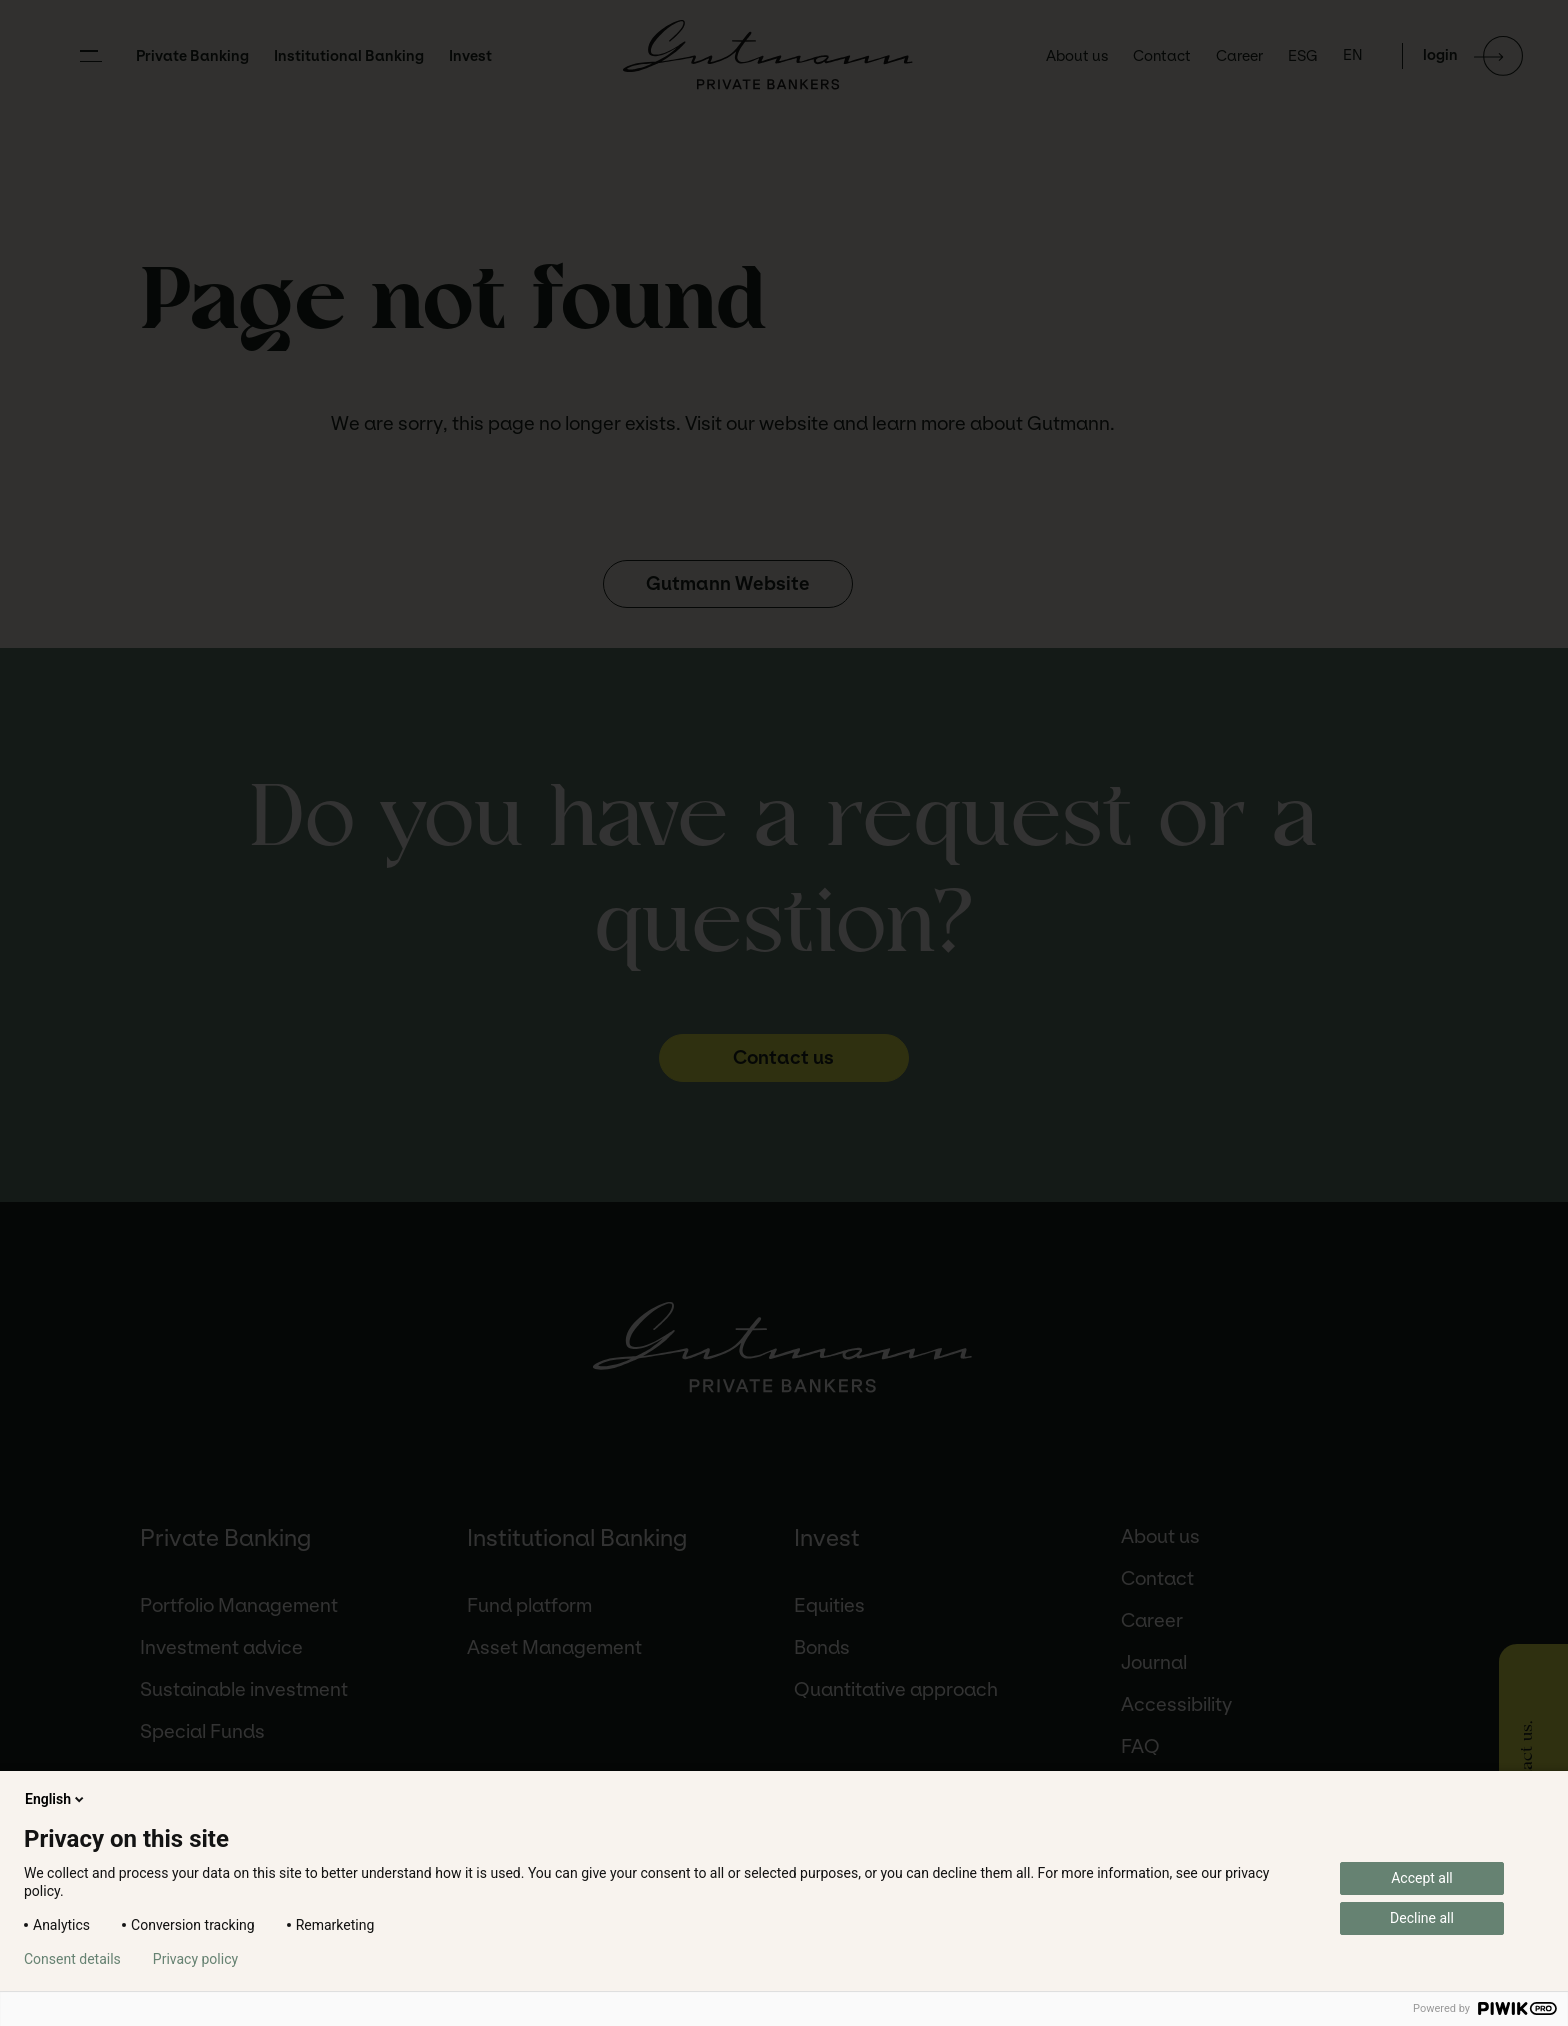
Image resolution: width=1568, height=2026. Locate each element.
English (56, 1799)
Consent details (72, 1959)
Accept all (1422, 1878)
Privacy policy (195, 1959)
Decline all (1422, 1918)
